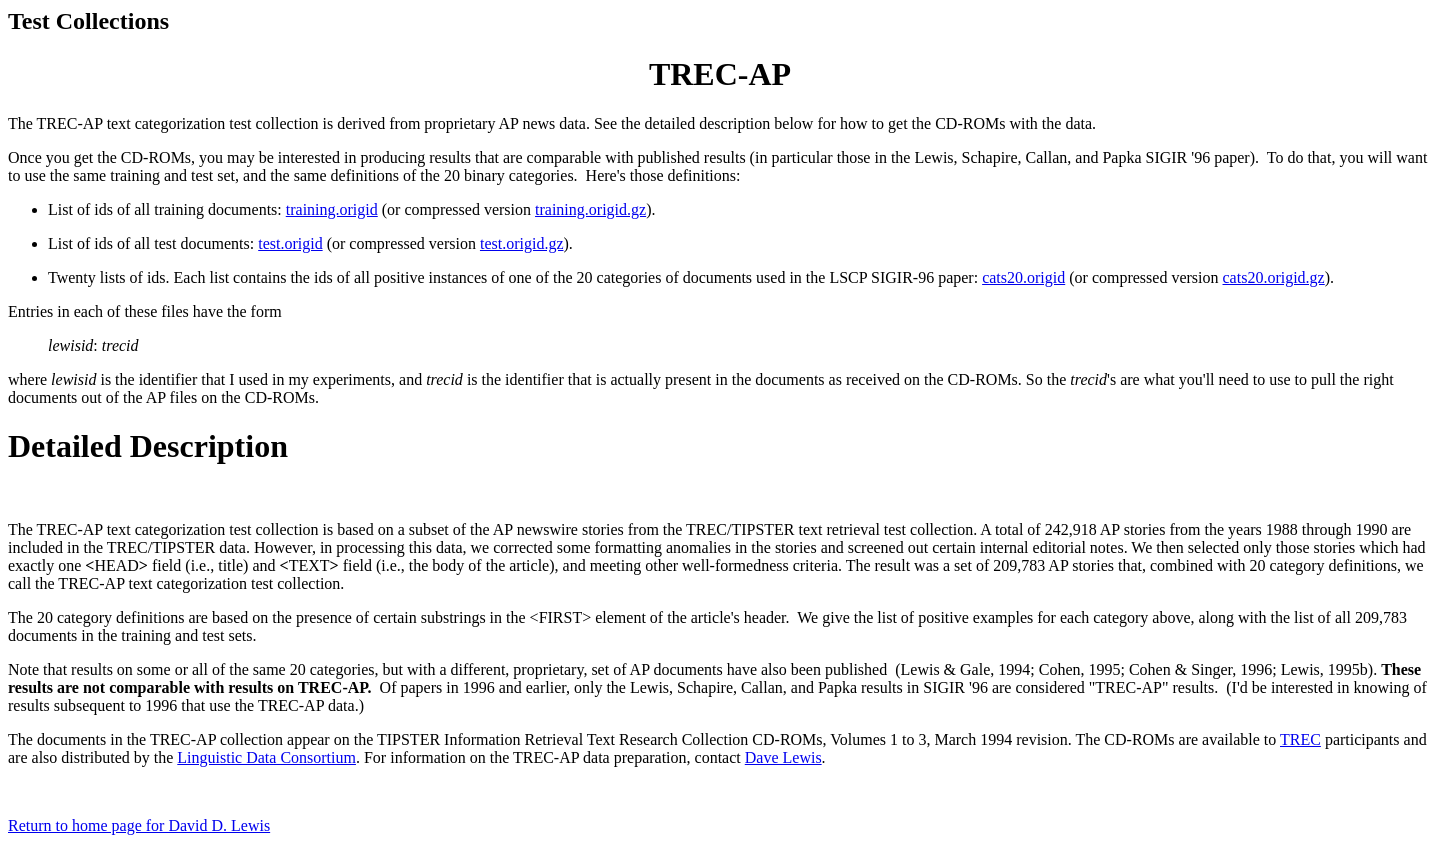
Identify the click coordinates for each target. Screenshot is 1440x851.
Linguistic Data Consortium (266, 757)
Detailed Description (148, 446)
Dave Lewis (783, 757)
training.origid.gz (590, 209)
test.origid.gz (522, 243)
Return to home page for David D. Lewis (139, 825)
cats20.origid (1023, 277)
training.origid (332, 209)
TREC (1300, 739)
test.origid (290, 243)
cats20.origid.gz (1274, 277)
